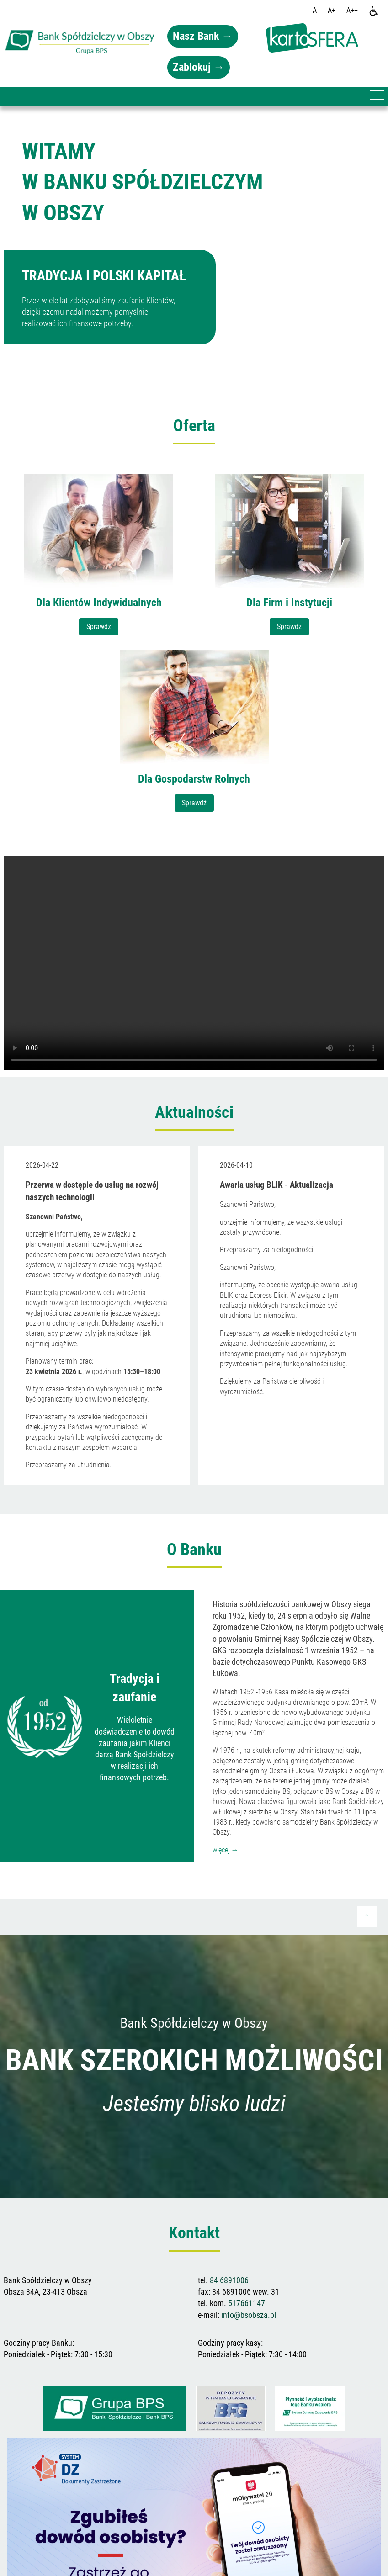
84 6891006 (229, 2280)
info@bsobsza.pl (248, 2315)
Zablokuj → (198, 67)
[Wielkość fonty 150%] (331, 10)
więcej (226, 1850)
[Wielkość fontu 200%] (352, 10)
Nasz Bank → (203, 36)
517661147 (246, 2303)
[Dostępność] (374, 11)
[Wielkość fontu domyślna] (314, 10)
